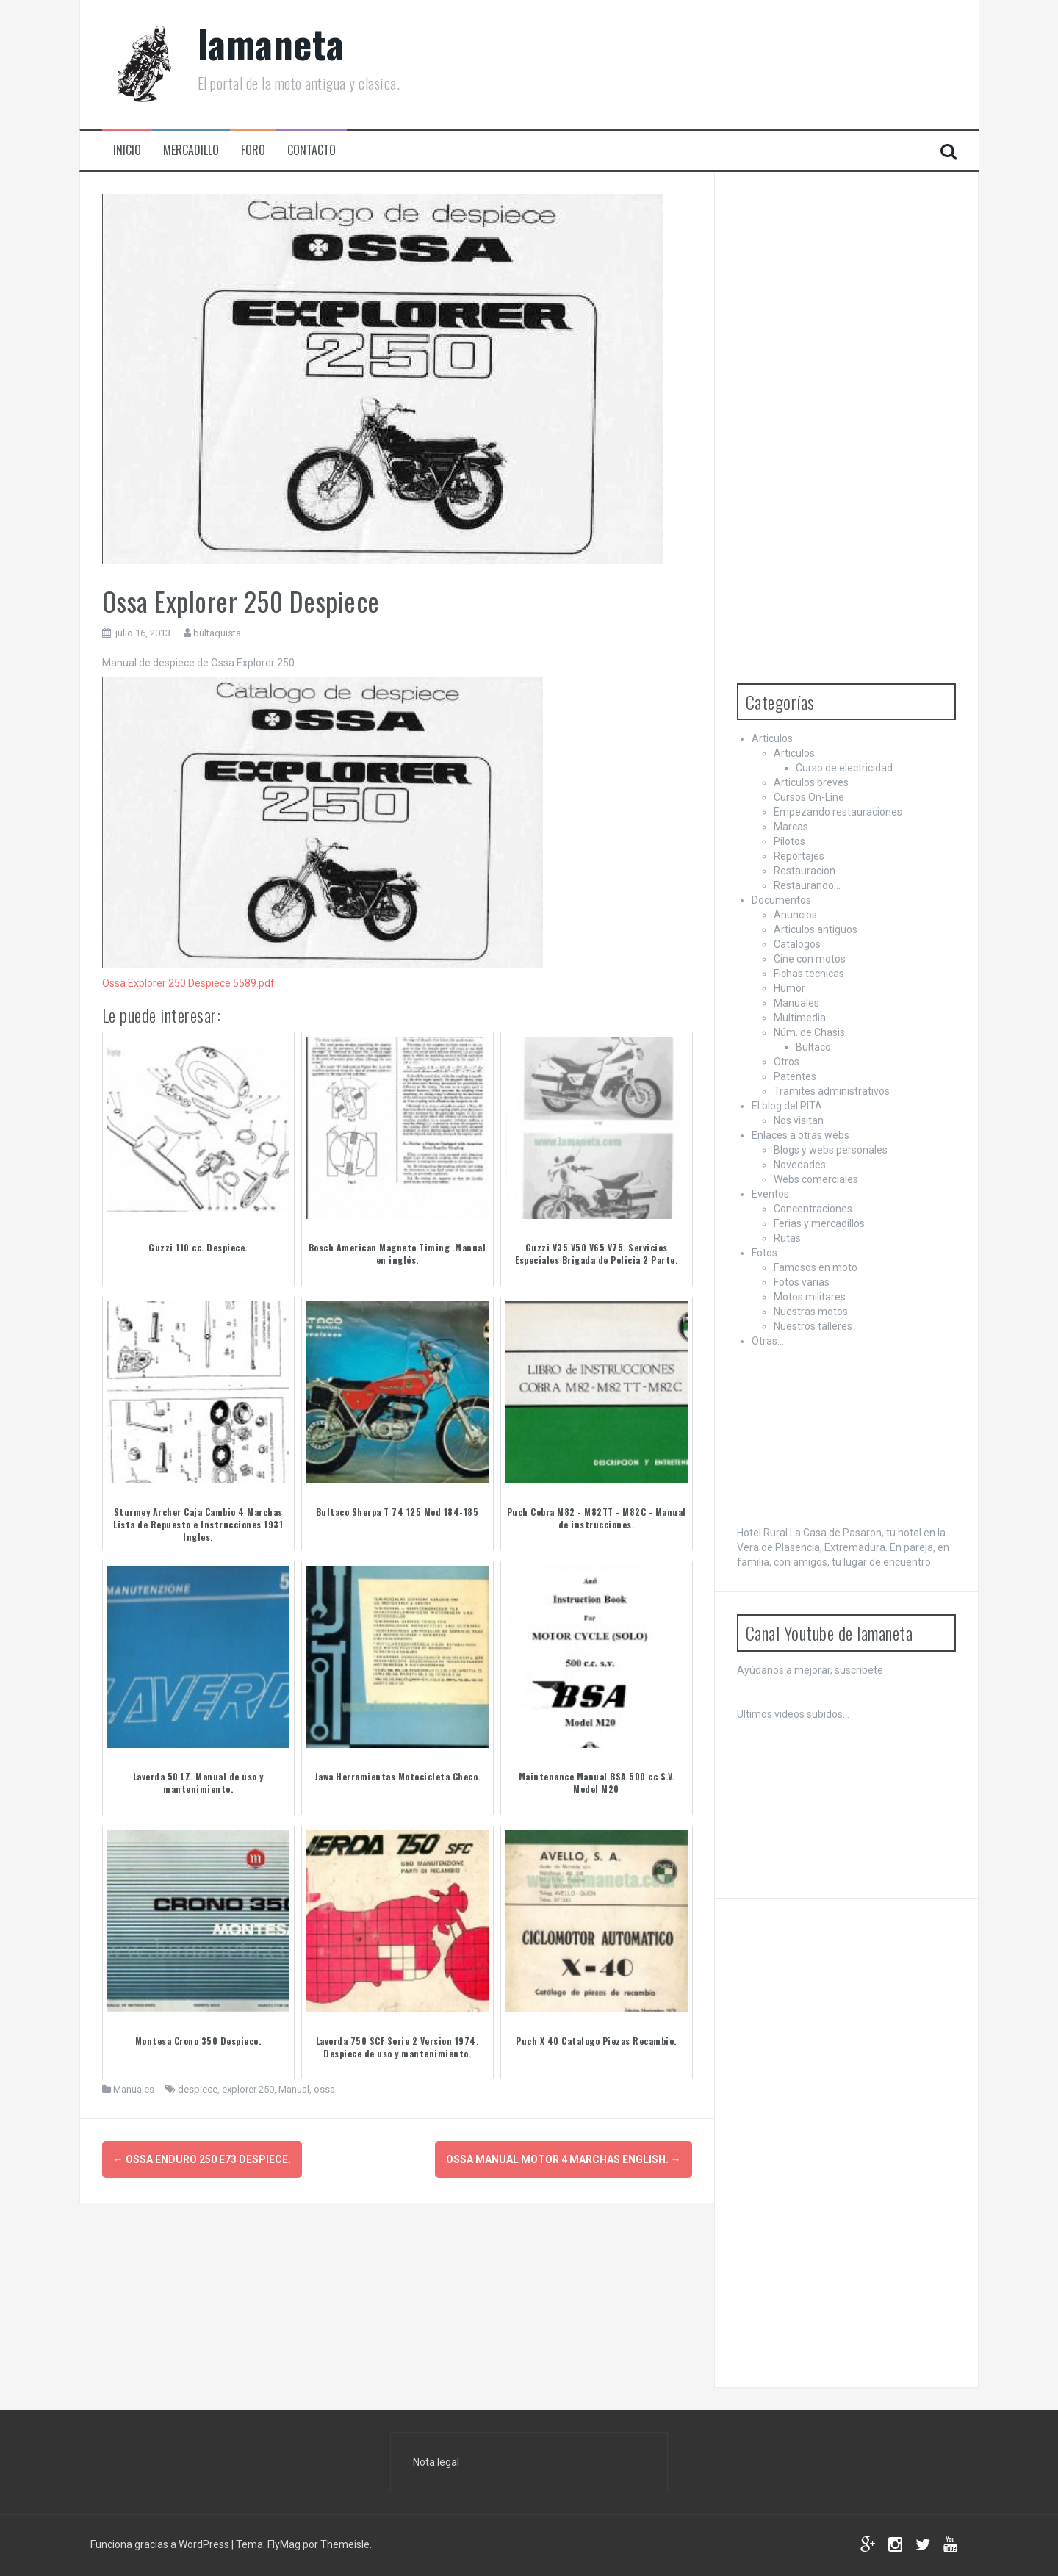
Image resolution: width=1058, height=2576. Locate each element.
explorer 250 (248, 2089)
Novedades (800, 1164)
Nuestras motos (811, 1311)
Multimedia (800, 1017)
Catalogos (797, 944)
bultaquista (217, 632)
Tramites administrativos (832, 1091)
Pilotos (789, 841)
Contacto (311, 150)
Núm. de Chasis (809, 1032)
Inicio (127, 150)
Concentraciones (813, 1209)
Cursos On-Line (809, 797)
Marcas (791, 826)
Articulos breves (811, 782)
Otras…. (769, 1341)
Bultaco (813, 1047)
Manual (293, 2089)
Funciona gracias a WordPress (160, 2544)
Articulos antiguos (815, 929)
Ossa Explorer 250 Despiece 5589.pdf (188, 983)
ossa (324, 2089)
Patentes (795, 1076)
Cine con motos (810, 959)
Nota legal (436, 2462)
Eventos (770, 1194)
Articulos (772, 738)
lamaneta (271, 43)
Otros (786, 1062)
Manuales (133, 2089)
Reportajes (799, 856)
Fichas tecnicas (809, 973)
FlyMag (284, 2544)
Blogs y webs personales (831, 1150)
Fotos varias (802, 1282)
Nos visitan (799, 1120)
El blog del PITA (787, 1106)
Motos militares (810, 1297)
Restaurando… (807, 885)
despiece (197, 2089)
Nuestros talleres (813, 1326)
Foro (253, 150)
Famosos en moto (815, 1267)
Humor (789, 988)
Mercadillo (191, 150)
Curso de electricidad (844, 768)
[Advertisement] (847, 414)
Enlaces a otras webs (800, 1135)
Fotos (764, 1253)
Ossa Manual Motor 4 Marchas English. (563, 2159)
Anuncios (795, 915)
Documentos (781, 900)
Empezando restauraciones (838, 812)
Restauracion (804, 871)
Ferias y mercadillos (819, 1223)
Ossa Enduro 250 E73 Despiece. (202, 2159)
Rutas (787, 1238)
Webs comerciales (816, 1179)
